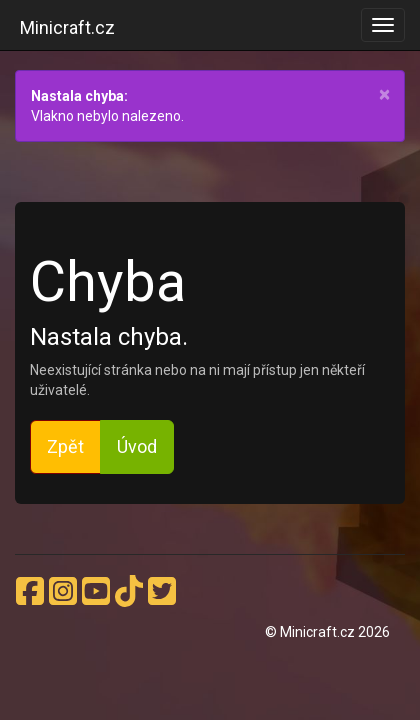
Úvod (137, 446)
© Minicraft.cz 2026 (327, 632)
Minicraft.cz (67, 27)
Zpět (65, 446)
